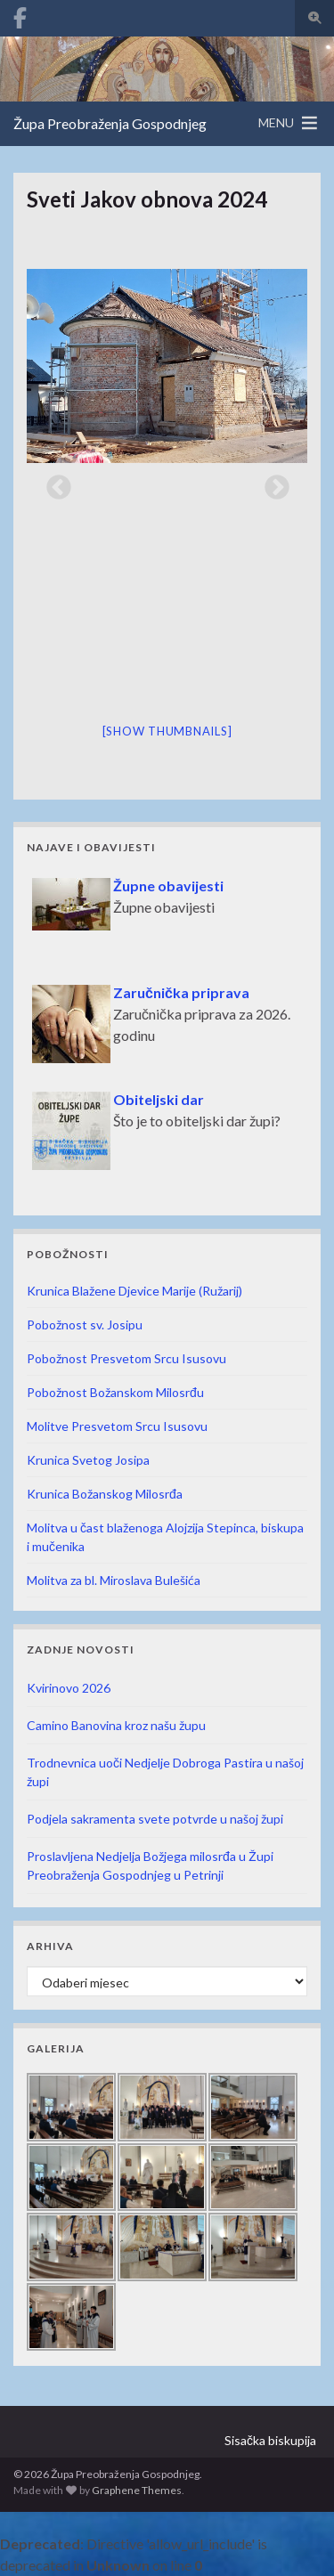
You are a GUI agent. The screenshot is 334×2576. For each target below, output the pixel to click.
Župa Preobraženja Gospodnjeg (110, 123)
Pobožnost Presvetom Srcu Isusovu (126, 1358)
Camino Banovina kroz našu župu (116, 1725)
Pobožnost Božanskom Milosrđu (115, 1392)
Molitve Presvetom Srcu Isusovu (117, 1426)
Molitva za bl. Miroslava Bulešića (113, 1580)
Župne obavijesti (168, 885)
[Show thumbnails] (167, 731)
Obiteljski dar (158, 1099)
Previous (53, 483)
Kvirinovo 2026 (68, 1687)
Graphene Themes (137, 2490)
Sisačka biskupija (270, 2440)
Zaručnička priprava (181, 992)
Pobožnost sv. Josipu (85, 1324)
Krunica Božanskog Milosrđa (105, 1493)
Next (272, 483)
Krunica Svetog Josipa (88, 1459)
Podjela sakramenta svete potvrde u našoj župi (155, 1818)
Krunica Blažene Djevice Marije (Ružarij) (134, 1290)
